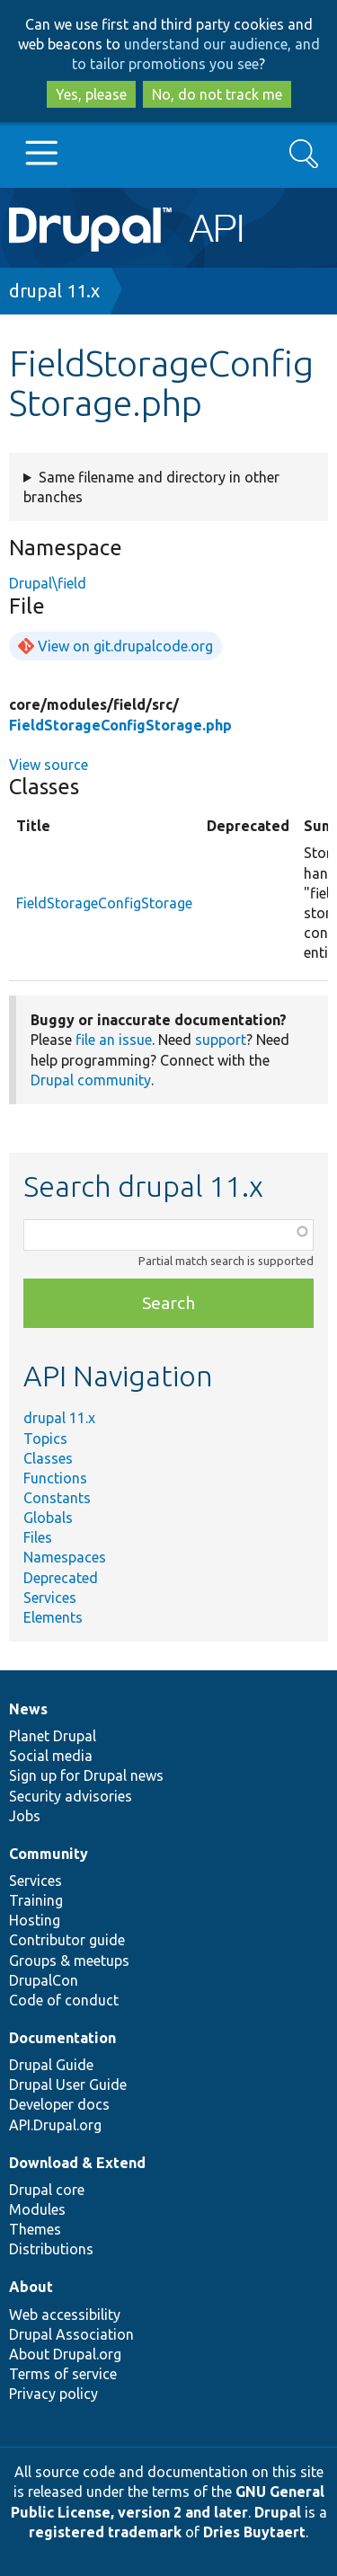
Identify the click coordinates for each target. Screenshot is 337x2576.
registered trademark (105, 2532)
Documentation (62, 2038)
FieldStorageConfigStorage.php (120, 725)
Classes (48, 1458)
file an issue (113, 1039)
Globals (48, 1517)
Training (36, 1900)
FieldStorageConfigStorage (104, 903)
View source (48, 765)
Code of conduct (64, 2000)
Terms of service (63, 2374)
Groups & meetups (69, 1960)
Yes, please (91, 94)
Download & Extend (77, 2163)
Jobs (24, 1816)
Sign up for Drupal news (86, 1775)
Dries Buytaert (254, 2532)
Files (37, 1537)
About (31, 2287)
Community (48, 1854)
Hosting (34, 1920)
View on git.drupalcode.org (125, 646)
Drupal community (91, 1080)
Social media (51, 1756)
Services (49, 1597)
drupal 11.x (54, 290)
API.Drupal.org (55, 2125)
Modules (37, 2209)
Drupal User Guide (68, 2084)
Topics (45, 1438)
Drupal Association (71, 2334)
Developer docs (59, 2104)
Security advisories (70, 1796)
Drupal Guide (51, 2065)
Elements (53, 1617)
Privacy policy (53, 2394)
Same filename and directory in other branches (151, 487)
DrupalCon (43, 1980)
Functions (55, 1478)
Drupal (277, 2512)
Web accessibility (64, 2314)
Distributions (51, 2249)
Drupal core (46, 2190)
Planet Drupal (52, 1736)
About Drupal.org (65, 2354)
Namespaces (64, 1557)
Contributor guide (67, 1940)
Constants (57, 1498)
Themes (35, 2229)
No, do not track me (217, 94)
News (28, 1709)
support (220, 1039)
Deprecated (60, 1578)
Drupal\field (47, 583)
